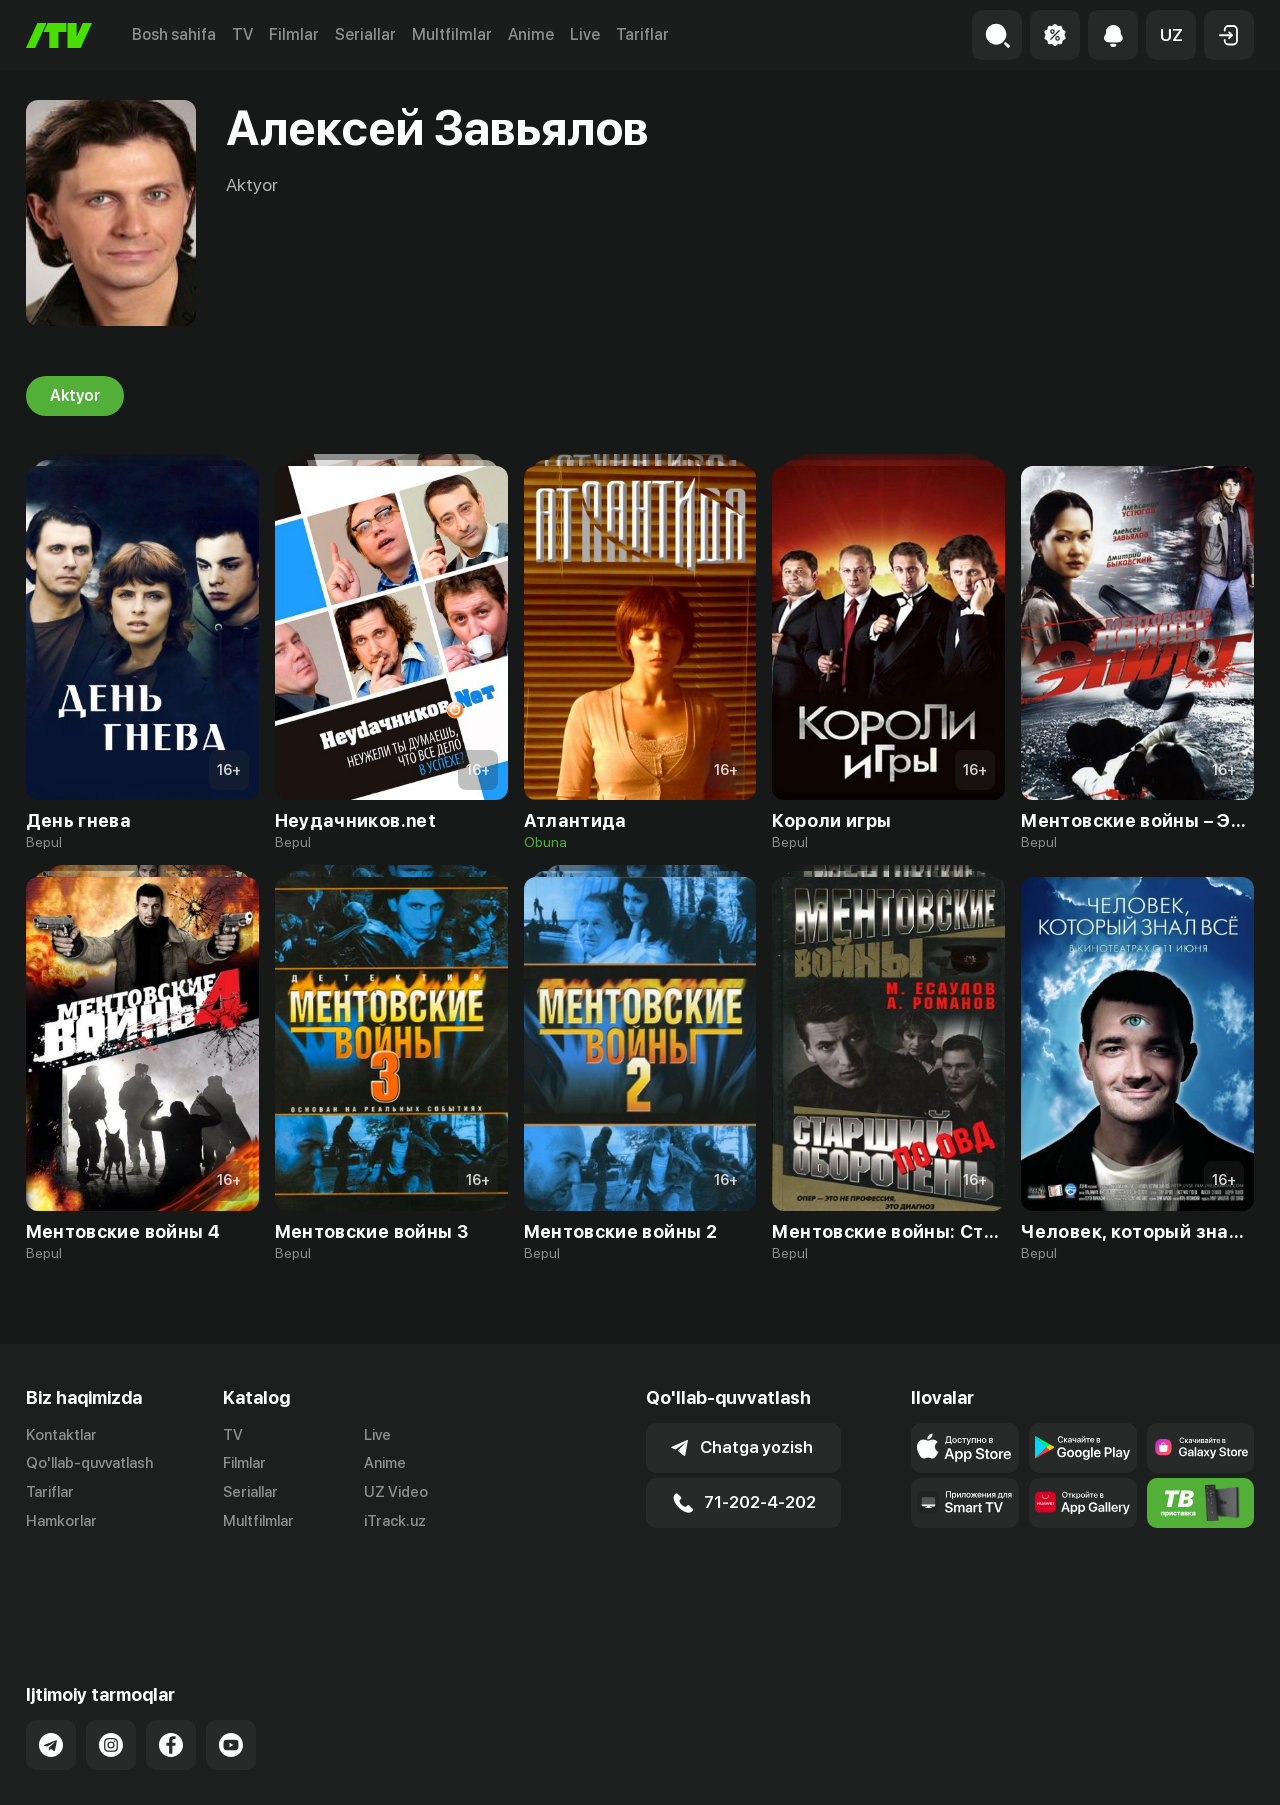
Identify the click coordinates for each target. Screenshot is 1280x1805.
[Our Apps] (965, 1503)
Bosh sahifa (174, 34)
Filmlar (294, 34)
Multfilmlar (452, 34)
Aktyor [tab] (75, 396)
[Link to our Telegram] (51, 1667)
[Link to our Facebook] (171, 1667)
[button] (1171, 35)
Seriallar (365, 34)
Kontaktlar (61, 1435)
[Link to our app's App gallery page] (1083, 1503)
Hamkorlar (61, 1521)
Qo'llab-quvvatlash (89, 1463)
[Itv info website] (1201, 1503)
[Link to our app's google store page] (1083, 1448)
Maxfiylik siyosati (1196, 1769)
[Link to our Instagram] (111, 1667)
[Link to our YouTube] (231, 1667)
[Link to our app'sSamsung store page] (1201, 1448)
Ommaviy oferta (1060, 1769)
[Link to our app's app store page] (965, 1448)
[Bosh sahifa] (59, 35)
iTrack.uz (395, 1521)
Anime (531, 34)
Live (585, 34)
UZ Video (396, 1492)
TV (242, 34)
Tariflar (642, 34)
